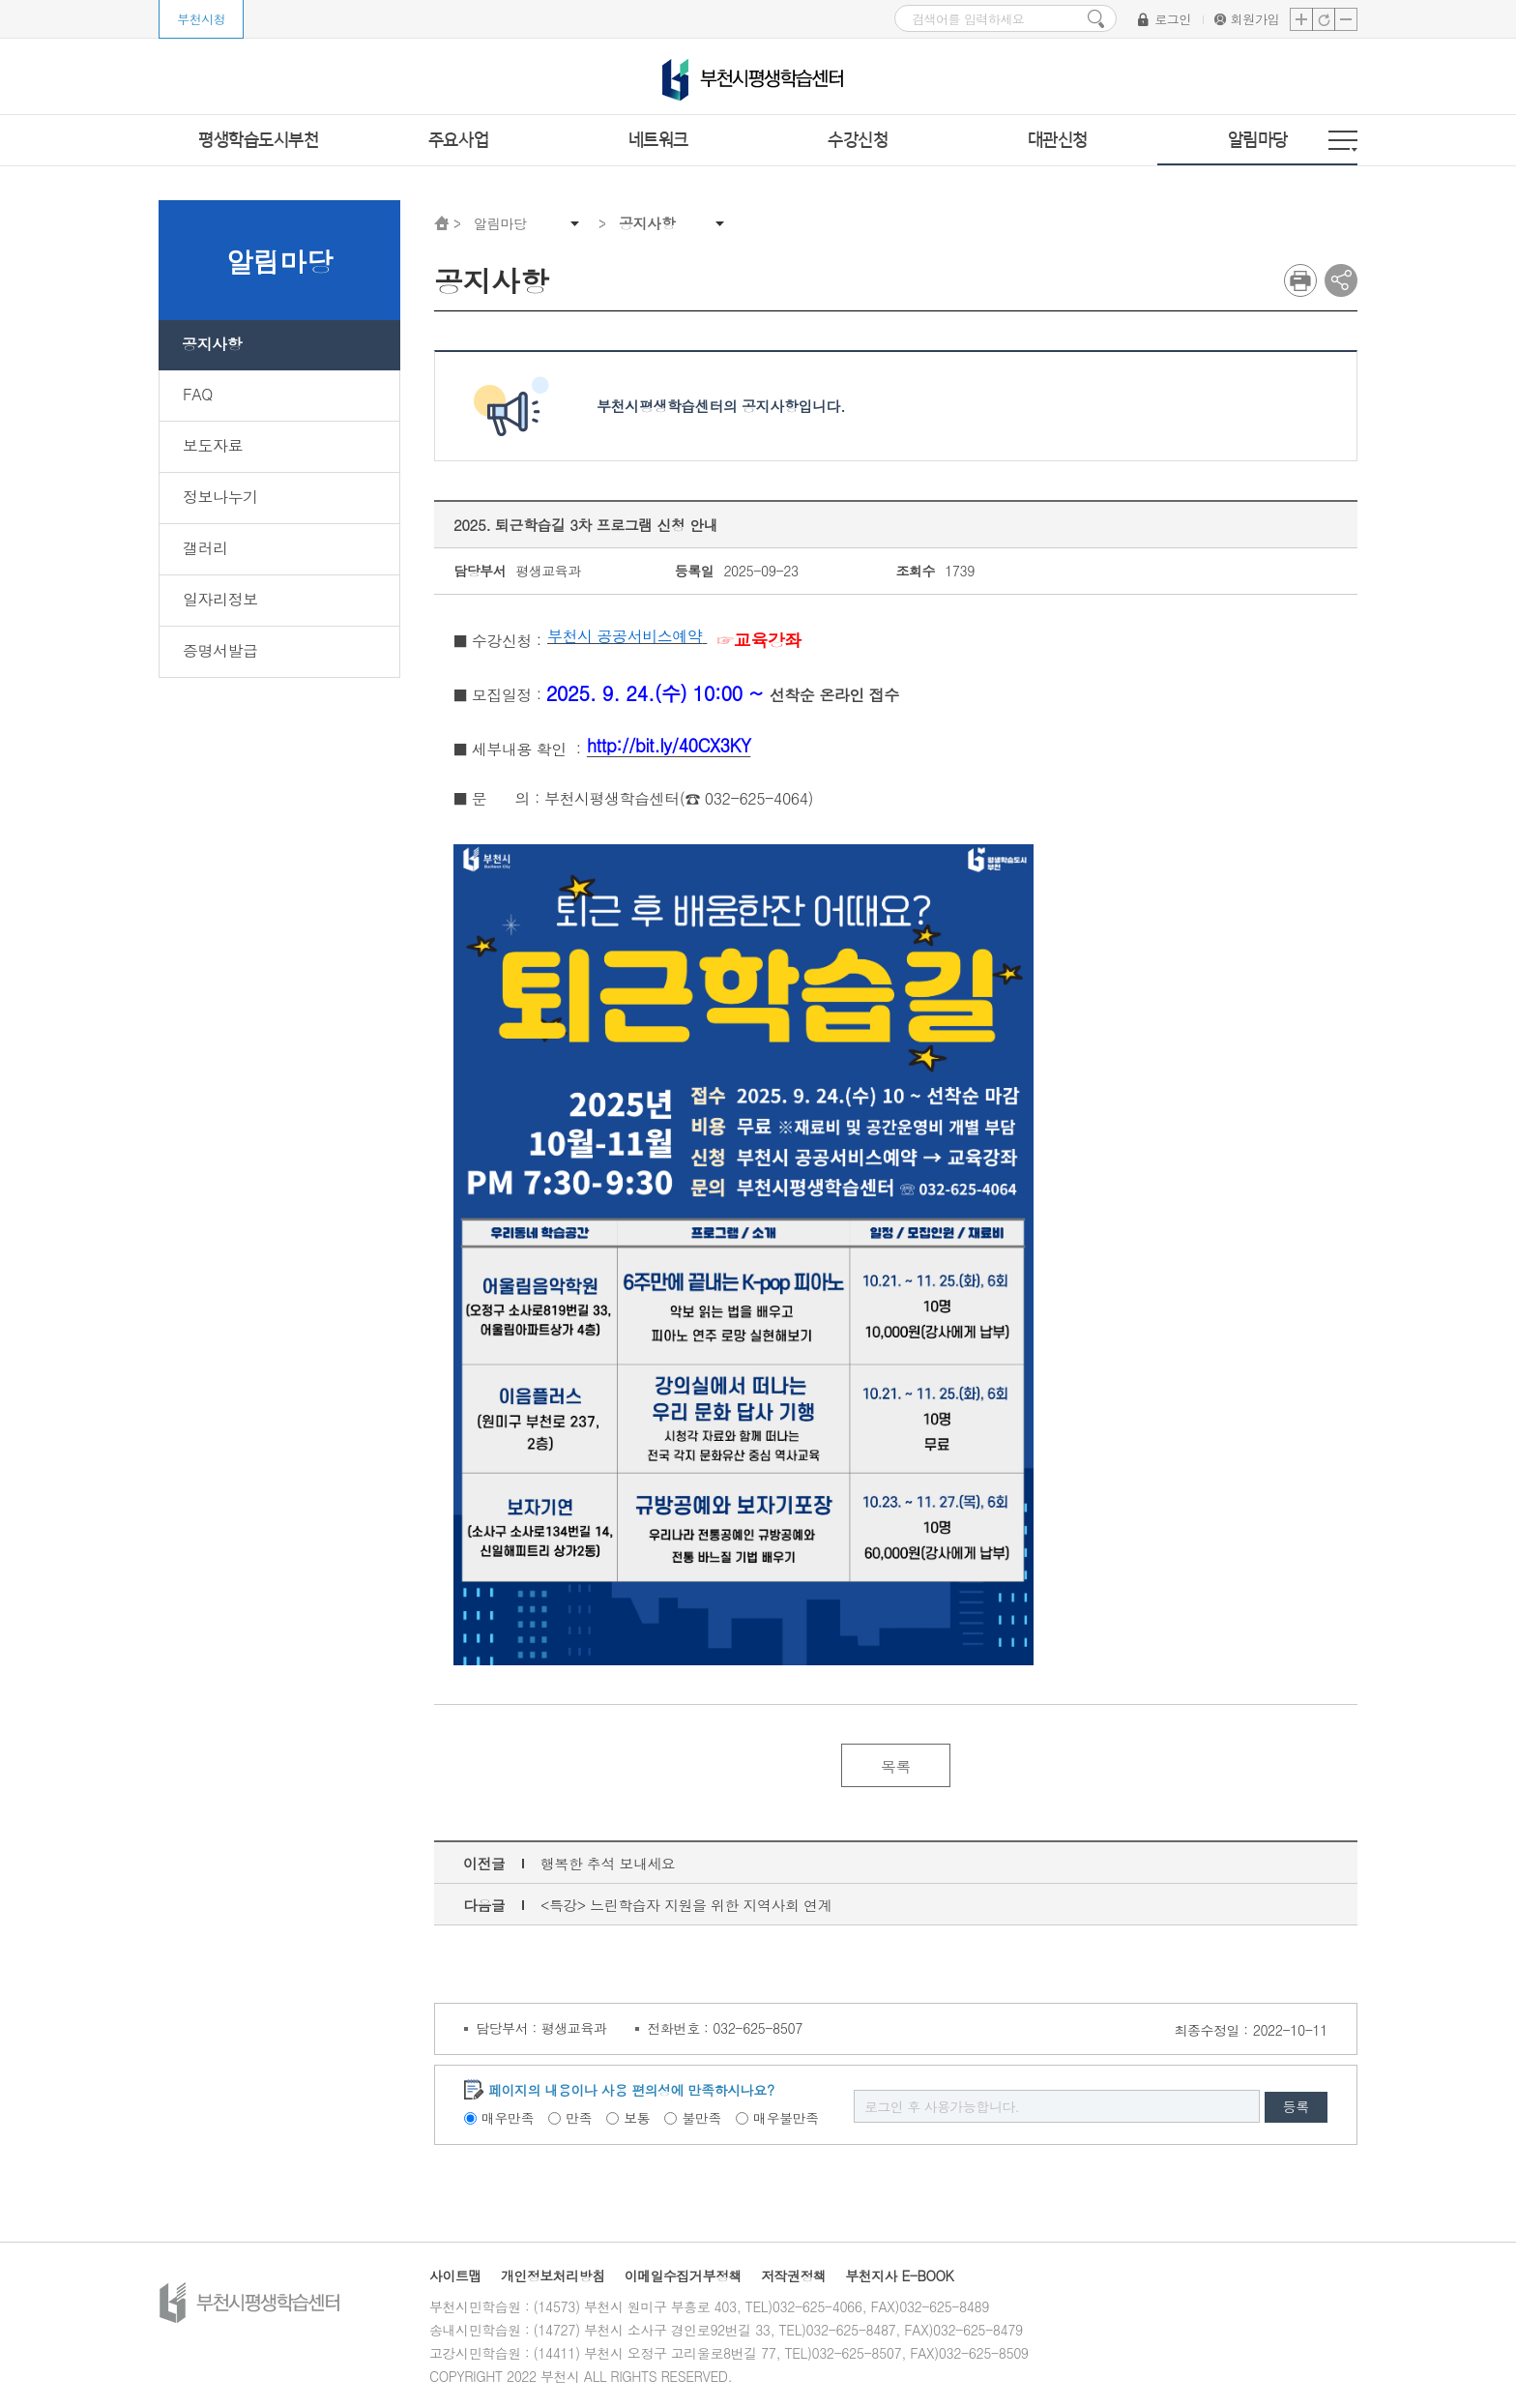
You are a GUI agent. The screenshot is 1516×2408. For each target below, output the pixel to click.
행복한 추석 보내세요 (608, 1864)
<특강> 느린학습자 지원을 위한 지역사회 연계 (686, 1905)
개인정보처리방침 (553, 2276)
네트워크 (658, 140)
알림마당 (1258, 140)
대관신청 (1058, 140)
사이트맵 (455, 2276)
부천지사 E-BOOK (901, 2276)
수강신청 (858, 140)
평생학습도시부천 (258, 140)
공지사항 (647, 223)
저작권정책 (796, 2276)
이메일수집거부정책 (684, 2276)
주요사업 (458, 140)
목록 (896, 1766)
